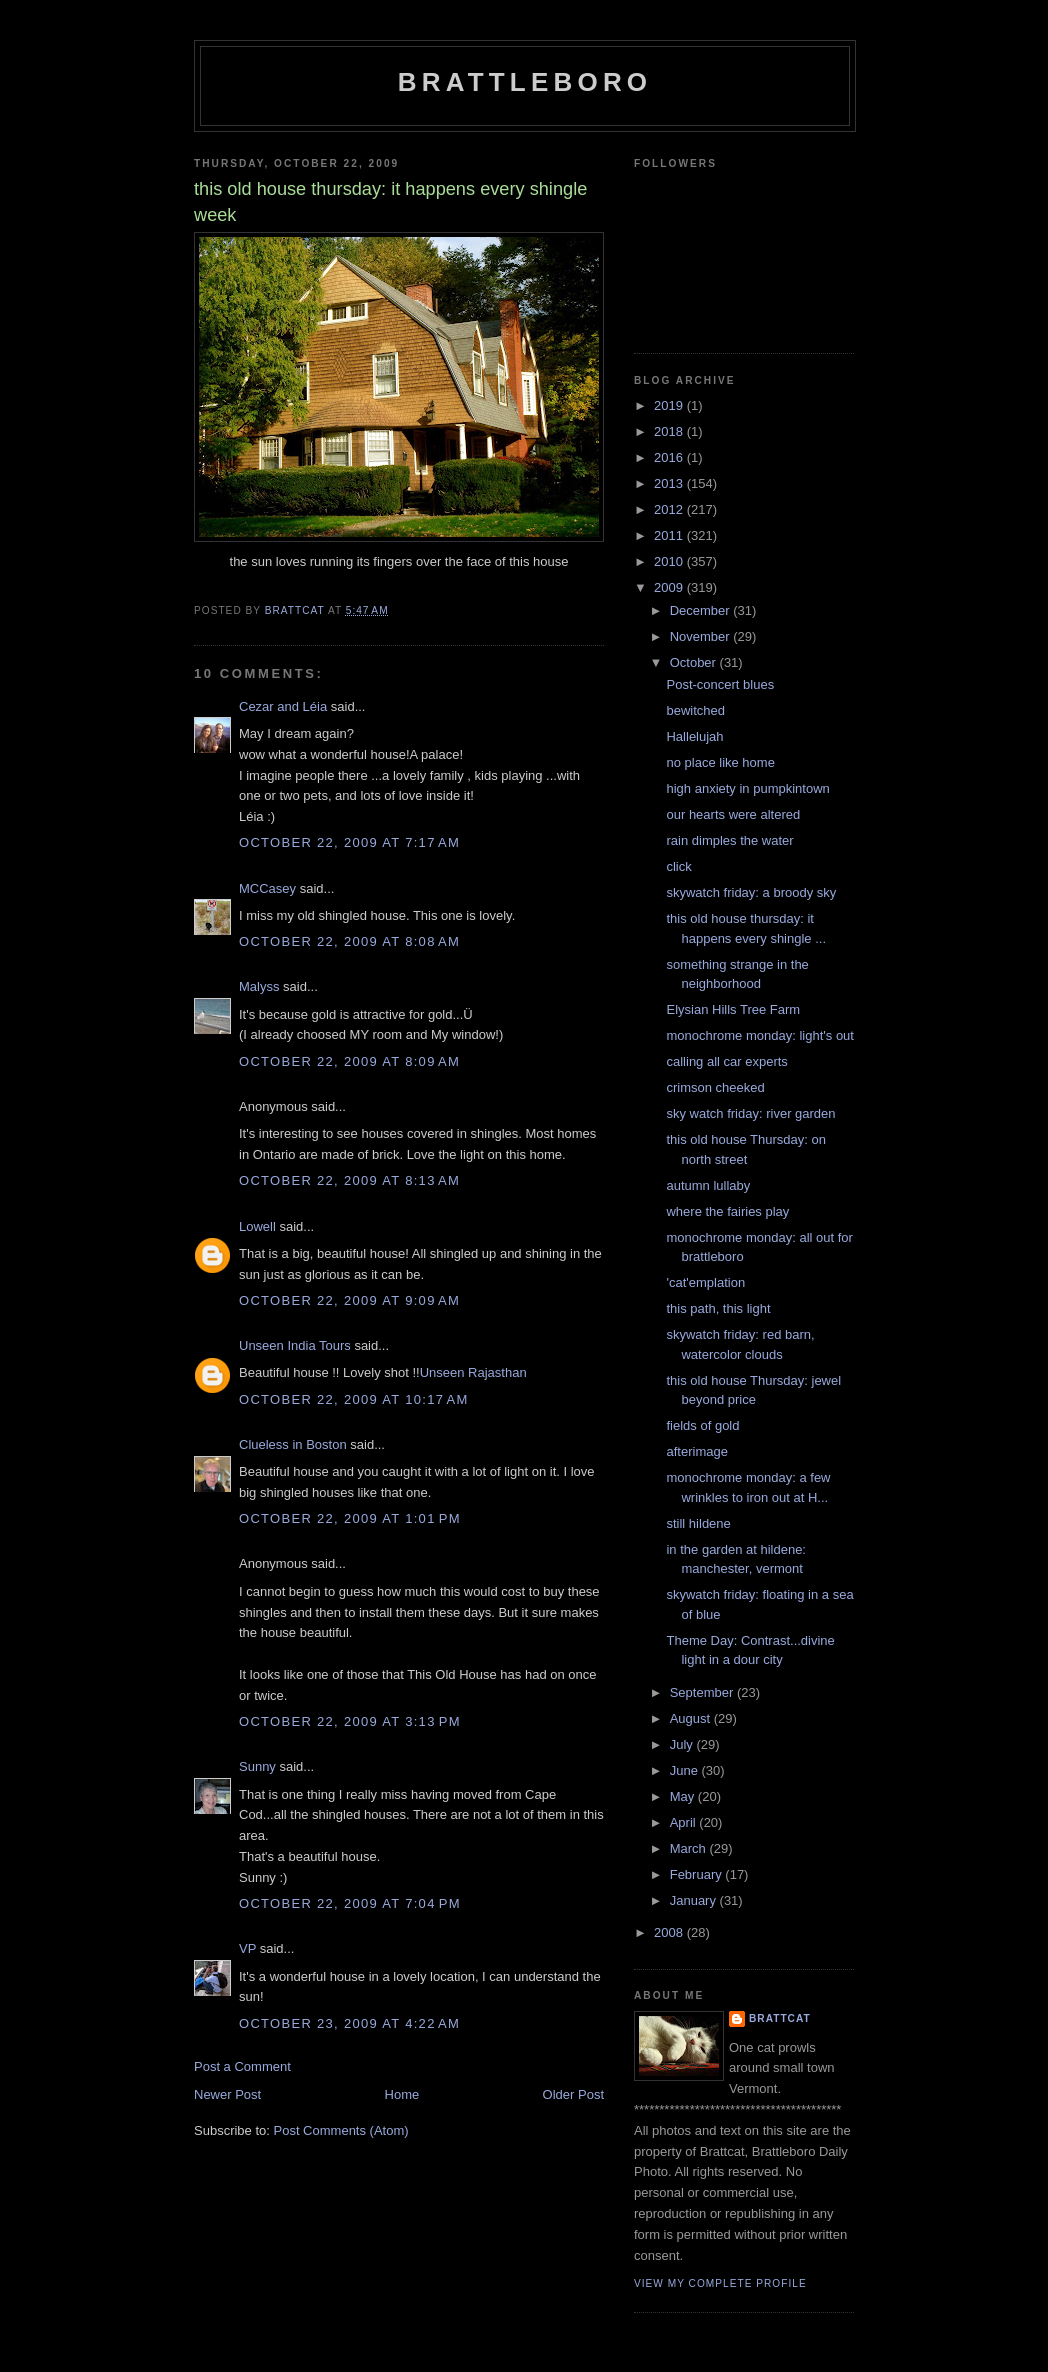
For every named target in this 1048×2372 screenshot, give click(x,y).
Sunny (257, 1766)
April (685, 1822)
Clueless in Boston (293, 1444)
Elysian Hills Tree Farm (733, 1009)
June (686, 1770)
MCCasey (267, 888)
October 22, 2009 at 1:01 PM (350, 1518)
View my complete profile (720, 2283)
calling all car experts (726, 1061)
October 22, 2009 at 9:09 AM (349, 1300)
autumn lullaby (708, 1185)
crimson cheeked (715, 1087)
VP (247, 1948)
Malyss (259, 986)
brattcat (780, 2018)
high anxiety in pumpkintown (747, 788)
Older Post (573, 2094)
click (678, 866)
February (698, 1874)
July (683, 1744)
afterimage (696, 1451)
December (702, 610)
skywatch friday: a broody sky (751, 892)
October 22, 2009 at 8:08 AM (349, 941)
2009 (670, 587)
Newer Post (227, 2094)
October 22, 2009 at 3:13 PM (350, 1721)
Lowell (257, 1226)
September (703, 1692)
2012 (670, 509)
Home (402, 2094)
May (684, 1796)
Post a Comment (242, 2066)
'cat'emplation (705, 1282)
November (702, 636)
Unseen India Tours (295, 1345)
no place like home (720, 762)
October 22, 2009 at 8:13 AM (349, 1180)
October (695, 662)
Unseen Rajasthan (473, 1372)
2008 (670, 1932)
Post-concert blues (720, 684)
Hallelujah (694, 736)
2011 (670, 535)
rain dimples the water (729, 840)
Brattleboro (525, 82)
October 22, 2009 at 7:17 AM (349, 842)
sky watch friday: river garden (750, 1113)
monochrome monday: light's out (759, 1035)
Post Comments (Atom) (341, 2130)
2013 (670, 483)
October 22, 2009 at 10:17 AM (354, 1399)
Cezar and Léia (283, 706)
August (692, 1718)
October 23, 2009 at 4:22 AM (349, 2023)
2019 (670, 405)
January (695, 1900)
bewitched (695, 710)
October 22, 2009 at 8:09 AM (349, 1061)
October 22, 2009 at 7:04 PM (350, 1903)
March (690, 1848)
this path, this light (718, 1308)
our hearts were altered (733, 814)
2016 (670, 457)
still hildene (698, 1523)
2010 (670, 561)
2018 (670, 431)
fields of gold (702, 1425)
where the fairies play (727, 1211)
